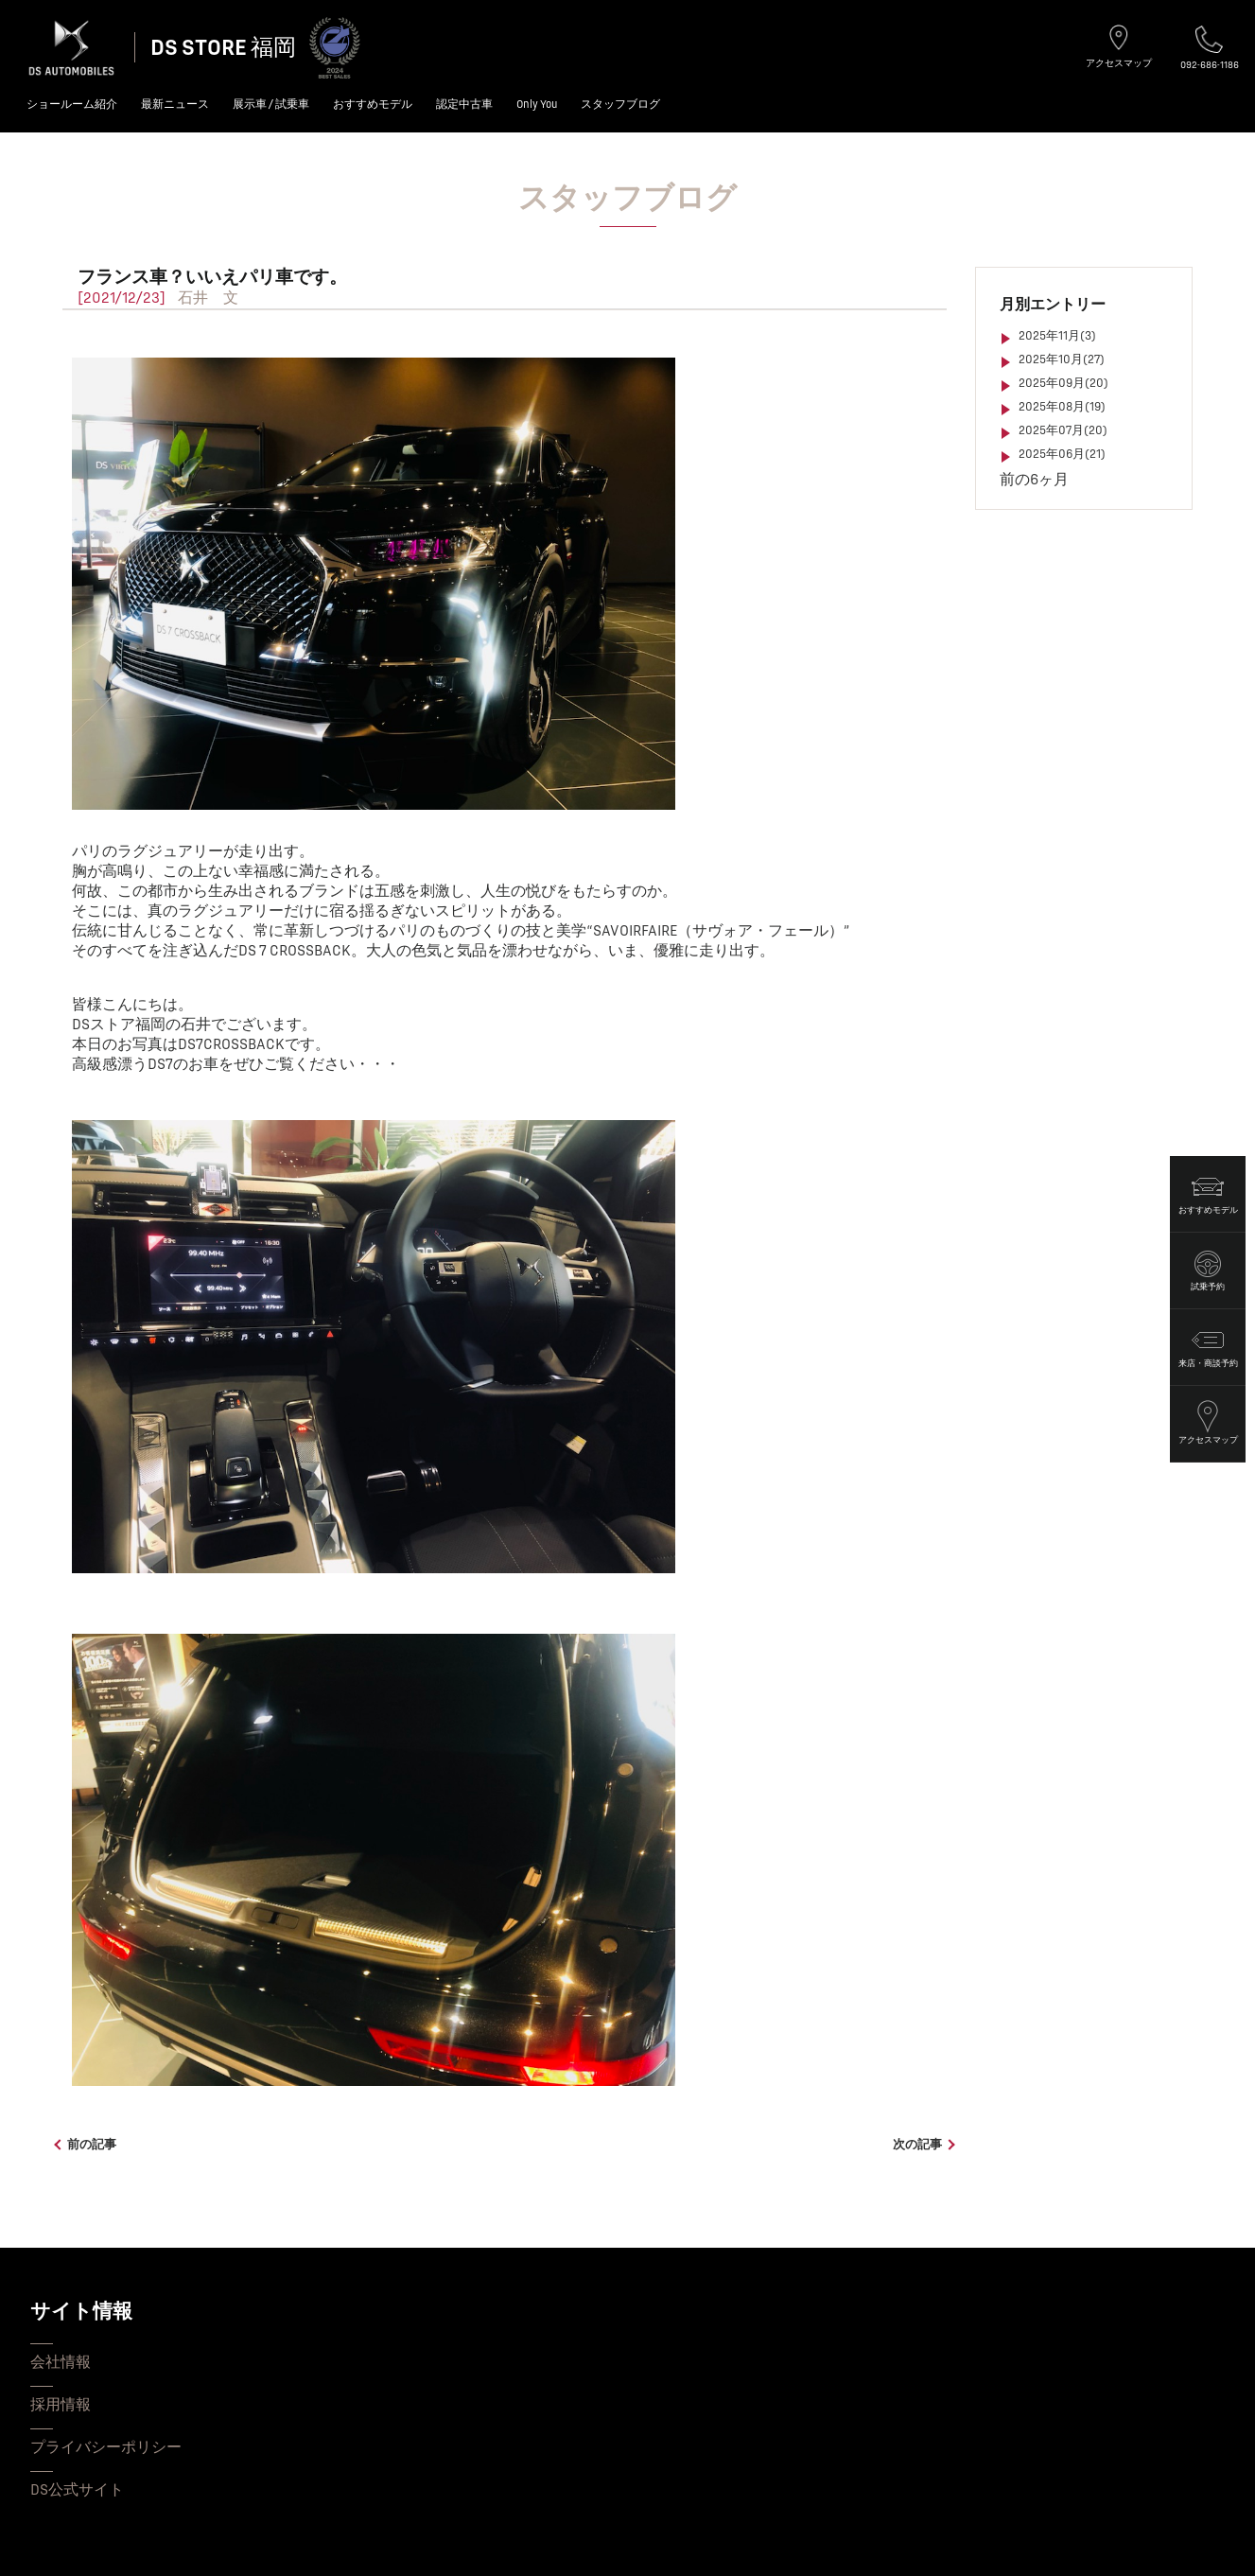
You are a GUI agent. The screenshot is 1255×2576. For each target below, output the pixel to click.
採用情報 (60, 2404)
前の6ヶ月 (1034, 479)
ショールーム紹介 (71, 104)
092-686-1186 (1209, 48)
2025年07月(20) (1063, 430)
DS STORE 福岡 (223, 48)
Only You (536, 104)
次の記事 (917, 2144)
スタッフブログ (620, 104)
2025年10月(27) (1062, 359)
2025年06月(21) (1062, 454)
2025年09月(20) (1063, 383)
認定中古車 (464, 104)
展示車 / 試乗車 (271, 104)
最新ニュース (175, 104)
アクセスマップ (1119, 46)
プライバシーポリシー (106, 2447)
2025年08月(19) (1062, 406)
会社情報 (60, 2362)
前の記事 (91, 2144)
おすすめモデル (372, 104)
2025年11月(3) (1057, 335)
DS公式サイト (77, 2489)
